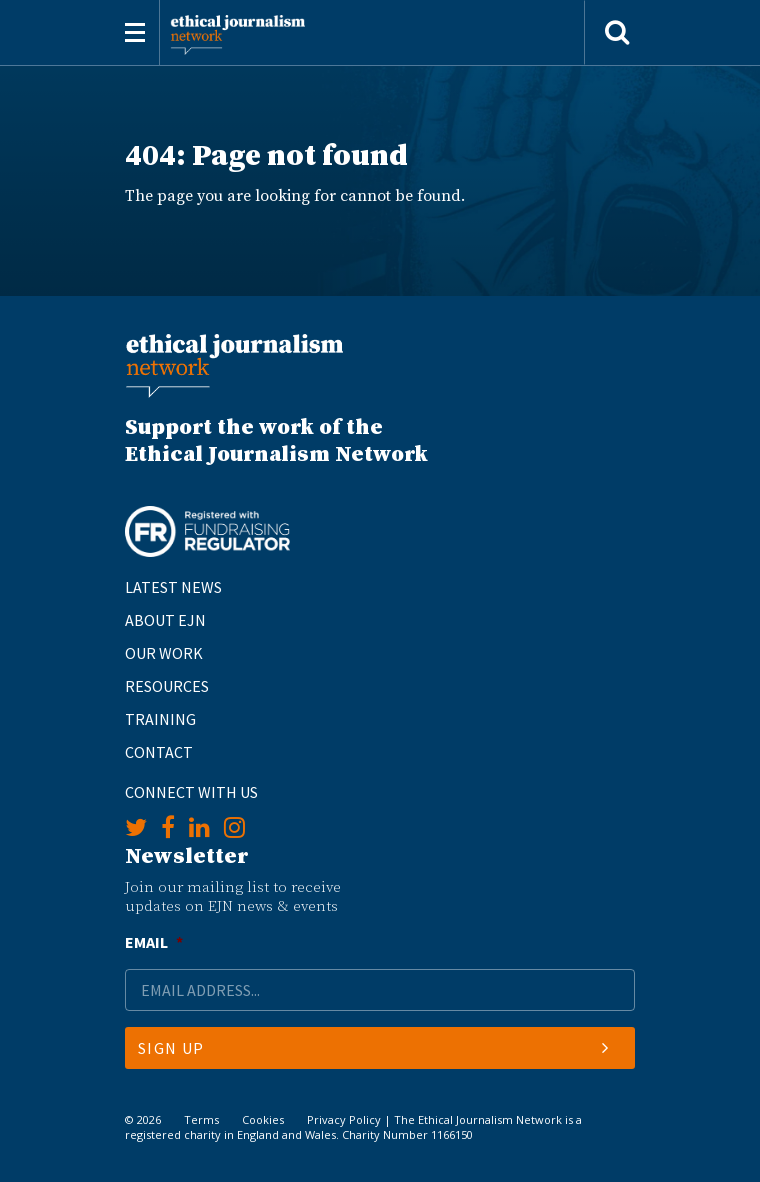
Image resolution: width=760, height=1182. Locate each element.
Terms (201, 1119)
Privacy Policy (344, 1119)
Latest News (173, 587)
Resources (167, 686)
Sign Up (373, 1048)
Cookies (263, 1119)
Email (154, 942)
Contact (159, 752)
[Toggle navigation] (135, 32)
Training (160, 719)
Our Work (164, 653)
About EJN (165, 620)
